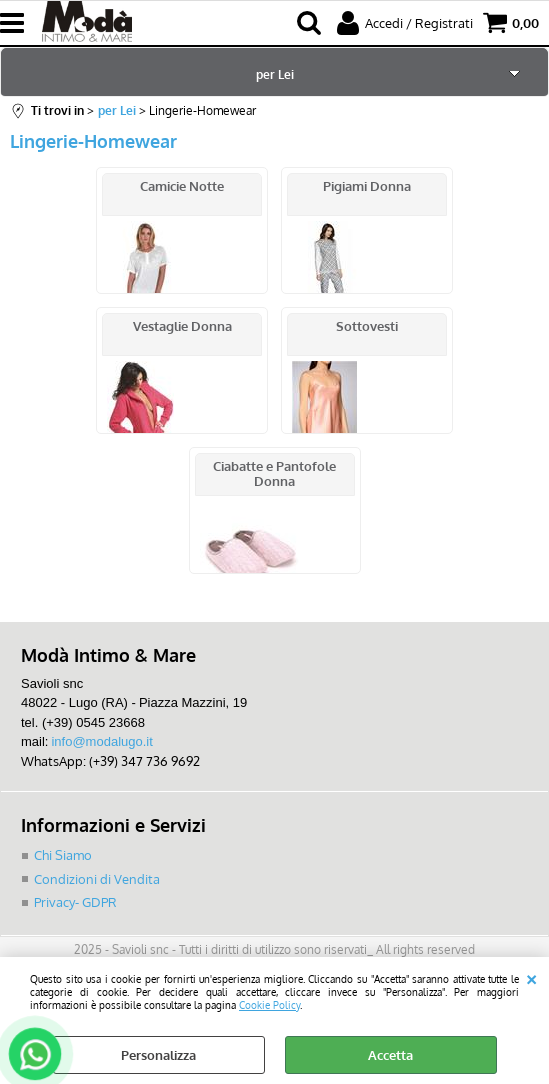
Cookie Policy (269, 1004)
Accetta (390, 1055)
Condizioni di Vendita (97, 879)
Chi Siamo (63, 855)
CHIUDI (531, 977)
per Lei (275, 74)
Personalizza (158, 1055)
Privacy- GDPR (75, 902)
